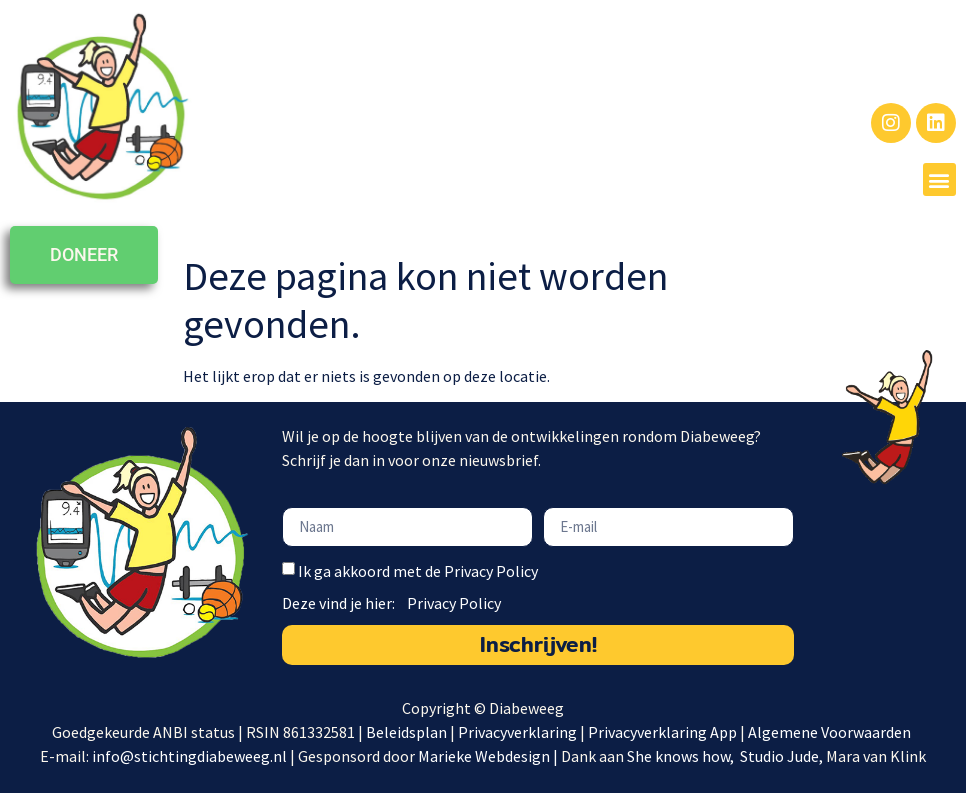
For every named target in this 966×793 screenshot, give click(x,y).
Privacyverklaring (517, 732)
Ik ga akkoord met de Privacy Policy (418, 571)
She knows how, (682, 756)
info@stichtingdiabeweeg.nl (189, 756)
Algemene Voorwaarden (831, 732)
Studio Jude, (783, 756)
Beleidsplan (406, 732)
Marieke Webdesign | (489, 756)
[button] (939, 179)
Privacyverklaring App (664, 732)
